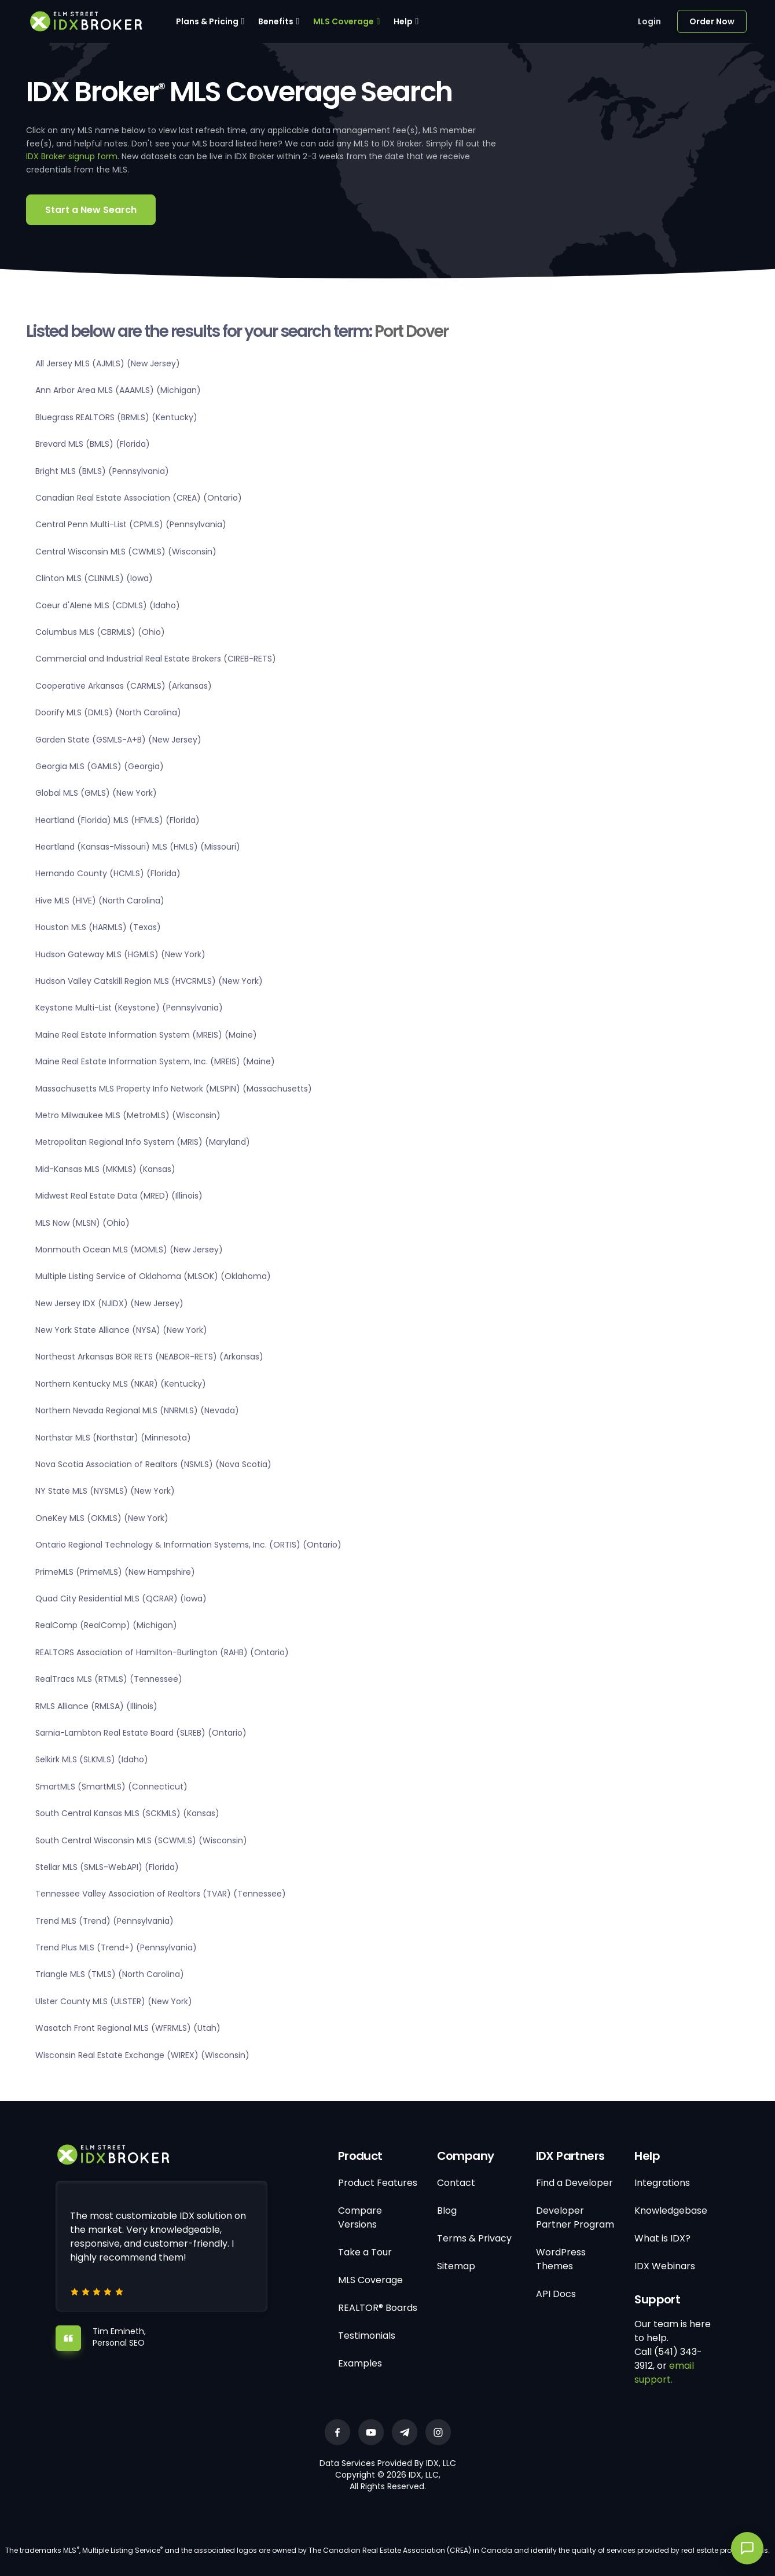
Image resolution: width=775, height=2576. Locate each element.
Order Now (711, 21)
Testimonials (366, 2335)
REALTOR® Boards (377, 2307)
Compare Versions (360, 2217)
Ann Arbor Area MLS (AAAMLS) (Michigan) (118, 390)
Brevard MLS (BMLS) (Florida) (92, 444)
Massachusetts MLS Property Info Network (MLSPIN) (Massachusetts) (173, 1088)
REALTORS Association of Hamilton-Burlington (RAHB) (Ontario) (162, 1652)
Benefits (275, 21)
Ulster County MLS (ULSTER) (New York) (113, 2001)
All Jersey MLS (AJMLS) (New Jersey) (107, 363)
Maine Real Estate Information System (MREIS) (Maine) (146, 1035)
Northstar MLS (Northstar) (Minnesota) (113, 1437)
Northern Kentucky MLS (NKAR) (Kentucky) (120, 1384)
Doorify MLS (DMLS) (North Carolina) (108, 712)
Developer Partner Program (575, 2217)
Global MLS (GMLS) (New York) (96, 793)
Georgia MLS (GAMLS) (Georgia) (99, 766)
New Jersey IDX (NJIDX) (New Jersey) (109, 1303)
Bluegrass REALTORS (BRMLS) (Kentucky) (116, 417)
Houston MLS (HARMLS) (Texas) (98, 927)
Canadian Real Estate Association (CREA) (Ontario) (138, 498)
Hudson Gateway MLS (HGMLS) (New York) (120, 954)
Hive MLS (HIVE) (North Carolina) (99, 900)
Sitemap (456, 2266)
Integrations (662, 2182)
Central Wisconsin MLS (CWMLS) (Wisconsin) (125, 551)
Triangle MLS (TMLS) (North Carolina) (109, 1974)
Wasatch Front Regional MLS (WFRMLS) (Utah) (128, 2028)
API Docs (556, 2294)
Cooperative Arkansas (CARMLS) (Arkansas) (123, 686)
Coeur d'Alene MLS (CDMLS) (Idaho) (107, 605)
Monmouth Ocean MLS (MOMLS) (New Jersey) (129, 1249)
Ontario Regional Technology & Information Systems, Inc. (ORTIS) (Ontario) (188, 1544)
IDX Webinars (664, 2266)
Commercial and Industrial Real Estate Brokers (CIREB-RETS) (155, 658)
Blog (447, 2210)
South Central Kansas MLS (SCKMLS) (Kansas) (127, 1813)
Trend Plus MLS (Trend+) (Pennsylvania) (116, 1947)
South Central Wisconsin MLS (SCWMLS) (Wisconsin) (141, 1840)
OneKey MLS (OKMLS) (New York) (101, 1518)
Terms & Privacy (474, 2238)
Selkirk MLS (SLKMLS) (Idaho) (91, 1759)
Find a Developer (574, 2182)
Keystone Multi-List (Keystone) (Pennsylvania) (129, 1007)
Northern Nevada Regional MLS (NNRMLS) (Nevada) (137, 1410)
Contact (456, 2182)
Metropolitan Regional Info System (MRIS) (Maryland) (142, 1142)
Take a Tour (365, 2252)
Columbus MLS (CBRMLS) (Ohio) (100, 632)
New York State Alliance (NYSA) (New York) (121, 1330)
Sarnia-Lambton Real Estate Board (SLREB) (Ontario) (141, 1733)
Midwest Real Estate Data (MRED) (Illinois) (119, 1195)
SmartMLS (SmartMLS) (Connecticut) (111, 1786)
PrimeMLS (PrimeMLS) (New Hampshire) (115, 1572)
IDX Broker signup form (71, 156)
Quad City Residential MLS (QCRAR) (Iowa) (121, 1598)
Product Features (377, 2182)
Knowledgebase (670, 2210)
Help (403, 21)
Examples (360, 2363)
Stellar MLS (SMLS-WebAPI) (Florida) (107, 1867)
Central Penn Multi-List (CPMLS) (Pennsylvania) (130, 524)
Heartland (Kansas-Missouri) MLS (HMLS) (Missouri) (137, 846)
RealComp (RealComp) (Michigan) (106, 1625)
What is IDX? (662, 2238)
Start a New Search (91, 209)
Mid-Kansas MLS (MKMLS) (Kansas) (105, 1169)
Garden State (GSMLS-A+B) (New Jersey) (118, 739)
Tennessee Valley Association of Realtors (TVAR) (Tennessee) (160, 1893)
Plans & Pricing (207, 21)
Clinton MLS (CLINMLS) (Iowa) (94, 578)
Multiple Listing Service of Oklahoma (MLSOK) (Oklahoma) (153, 1276)
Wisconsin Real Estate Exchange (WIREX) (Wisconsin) (142, 2055)
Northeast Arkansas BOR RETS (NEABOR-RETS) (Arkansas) (149, 1356)
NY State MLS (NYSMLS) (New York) (105, 1491)
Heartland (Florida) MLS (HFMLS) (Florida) (117, 820)
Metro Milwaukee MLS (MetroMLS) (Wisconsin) (128, 1115)
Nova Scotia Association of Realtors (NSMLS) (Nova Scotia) (153, 1464)
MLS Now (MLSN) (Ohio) (82, 1223)
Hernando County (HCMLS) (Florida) (108, 873)
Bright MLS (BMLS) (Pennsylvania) (102, 471)
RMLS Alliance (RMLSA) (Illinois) (96, 1706)
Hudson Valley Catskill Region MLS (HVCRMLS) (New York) (149, 981)
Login (649, 21)
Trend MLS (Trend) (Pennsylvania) (104, 1921)
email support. (664, 2372)
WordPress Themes (561, 2259)
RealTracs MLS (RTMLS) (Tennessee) (108, 1679)
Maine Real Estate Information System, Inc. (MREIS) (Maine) (155, 1061)
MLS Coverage (343, 21)
